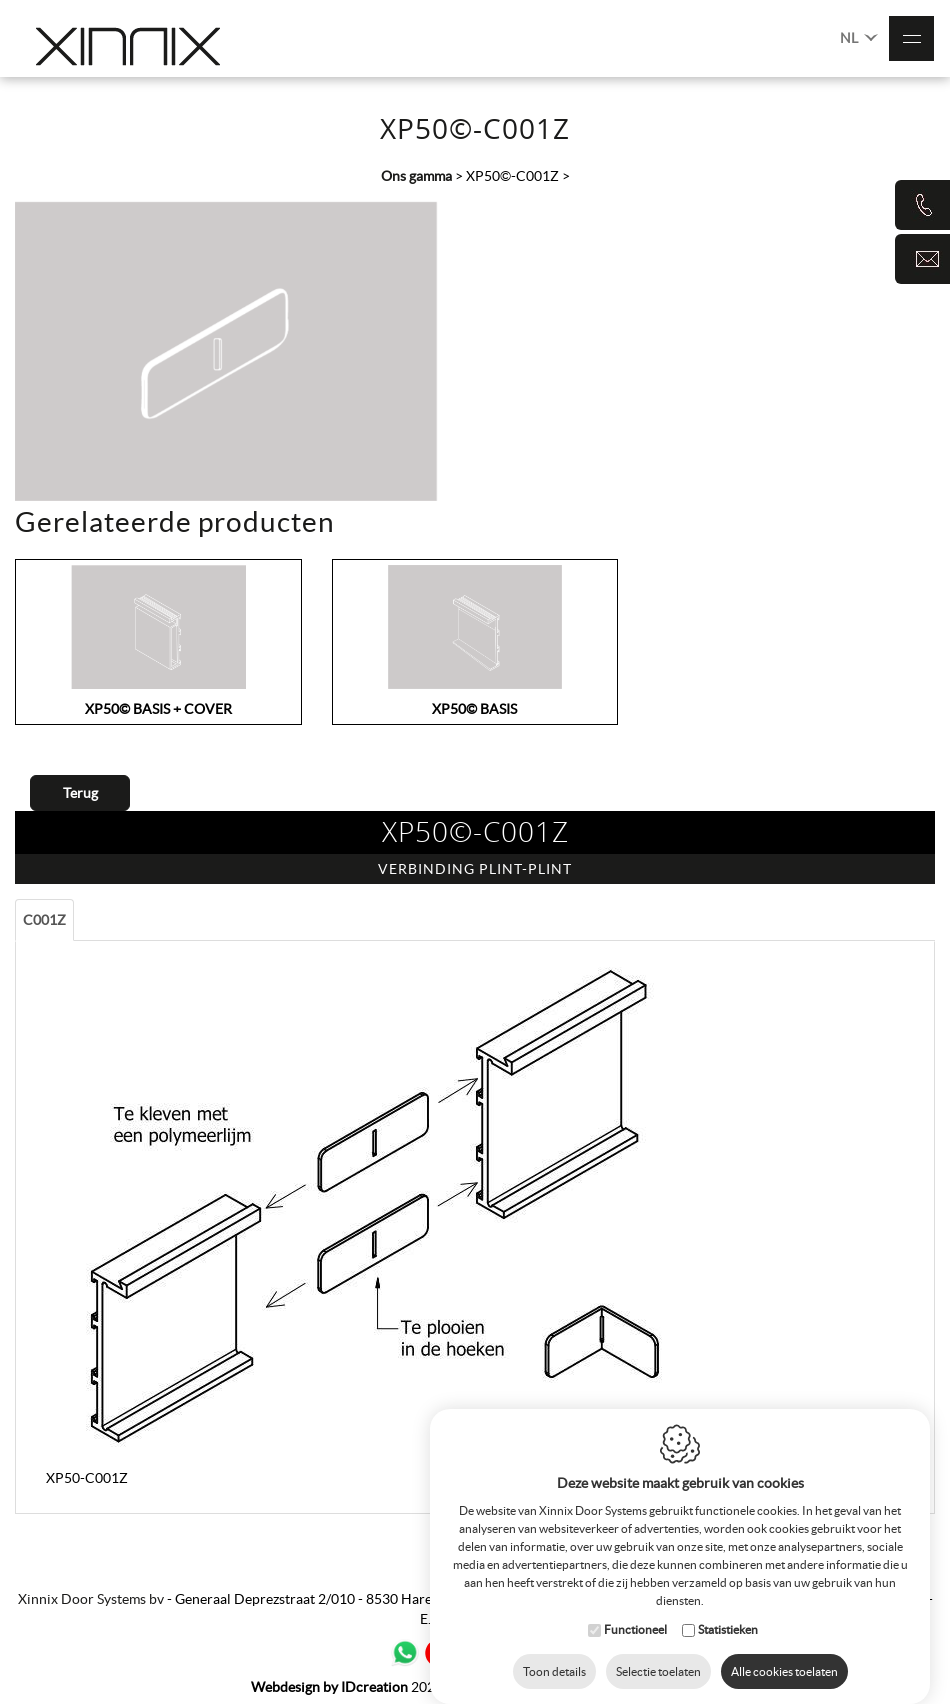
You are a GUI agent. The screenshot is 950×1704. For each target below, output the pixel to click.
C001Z (44, 920)
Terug (80, 793)
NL (859, 36)
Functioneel (635, 1619)
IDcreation (329, 1687)
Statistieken (728, 1619)
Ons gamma (416, 176)
